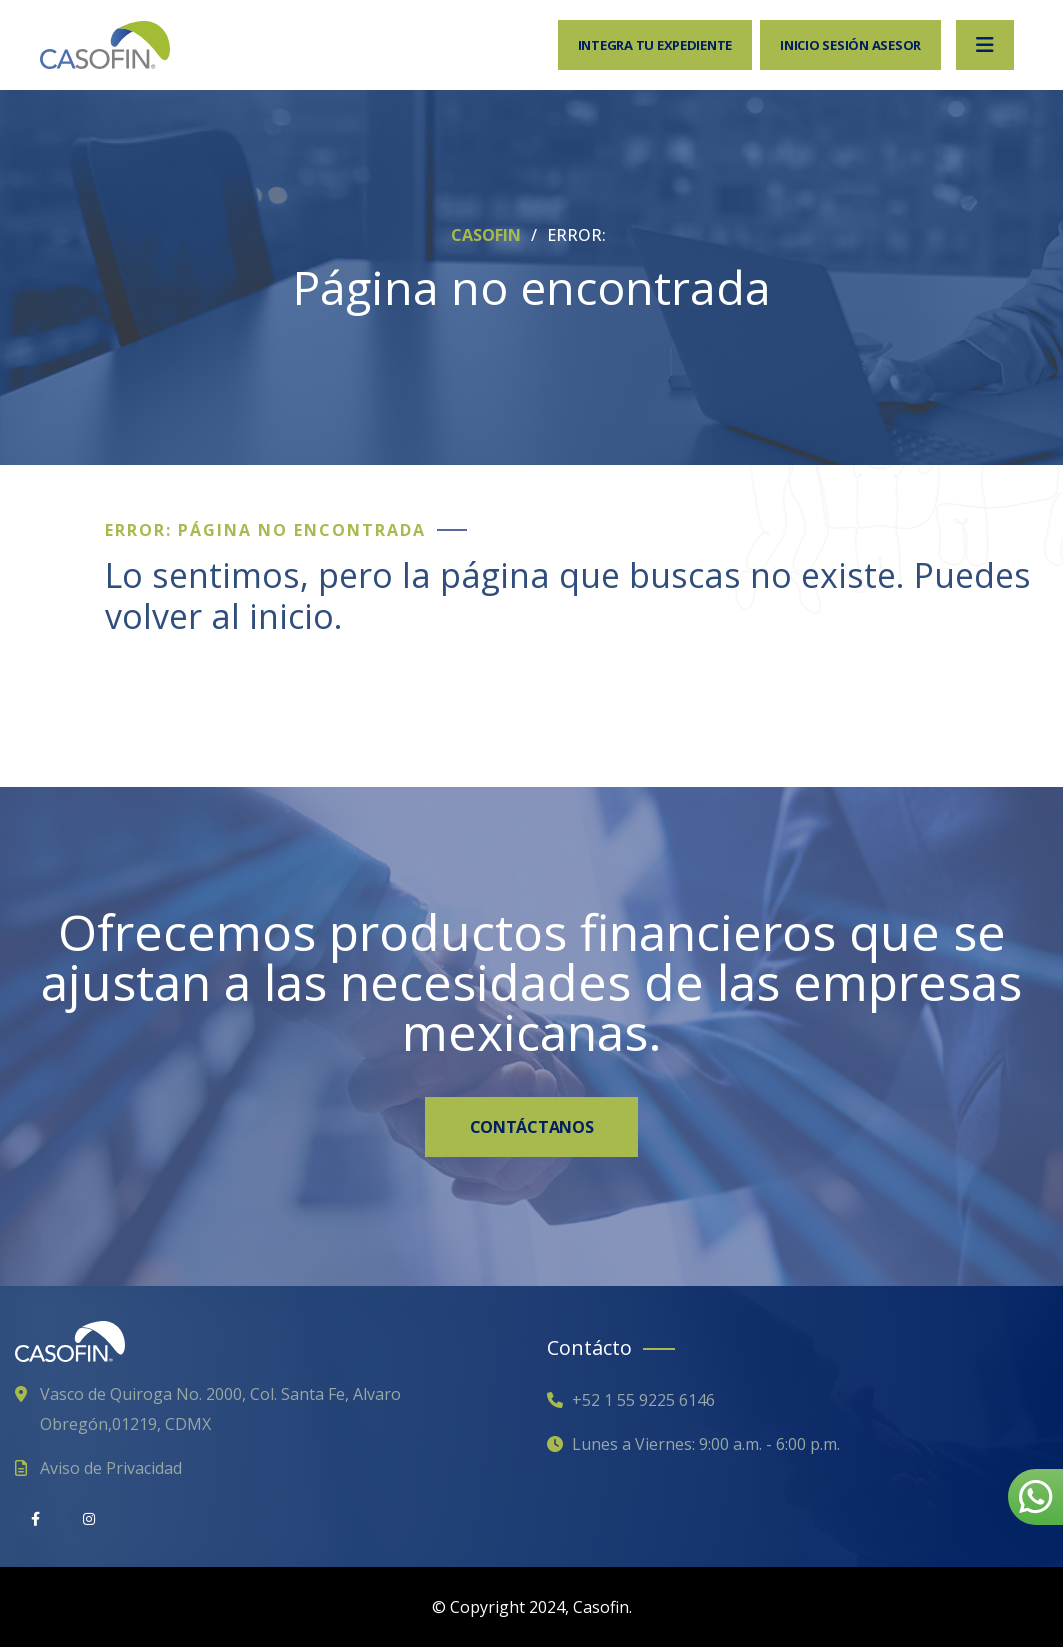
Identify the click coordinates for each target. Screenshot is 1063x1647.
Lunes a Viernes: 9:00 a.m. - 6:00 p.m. (706, 1444)
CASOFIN (488, 235)
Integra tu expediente (655, 45)
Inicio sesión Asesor (850, 45)
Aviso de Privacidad (111, 1468)
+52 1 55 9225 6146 (643, 1400)
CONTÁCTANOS (531, 1127)
